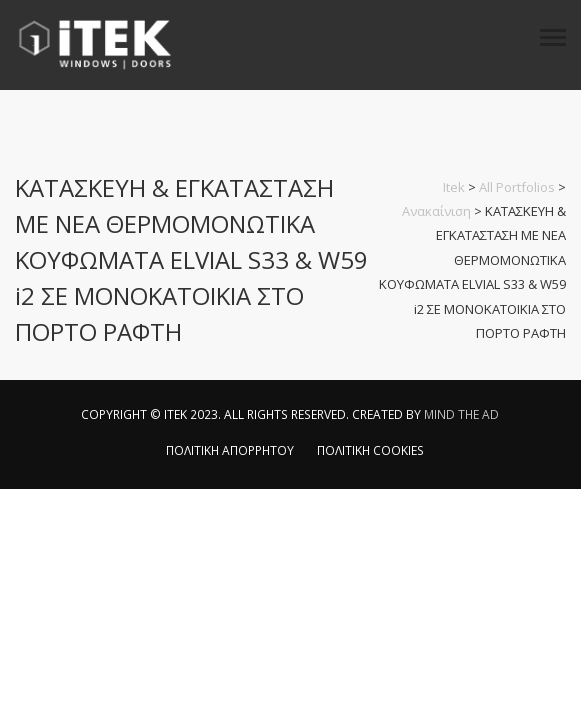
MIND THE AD (461, 414)
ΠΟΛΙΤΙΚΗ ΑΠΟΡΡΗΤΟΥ (230, 450)
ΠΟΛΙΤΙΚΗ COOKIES (370, 450)
